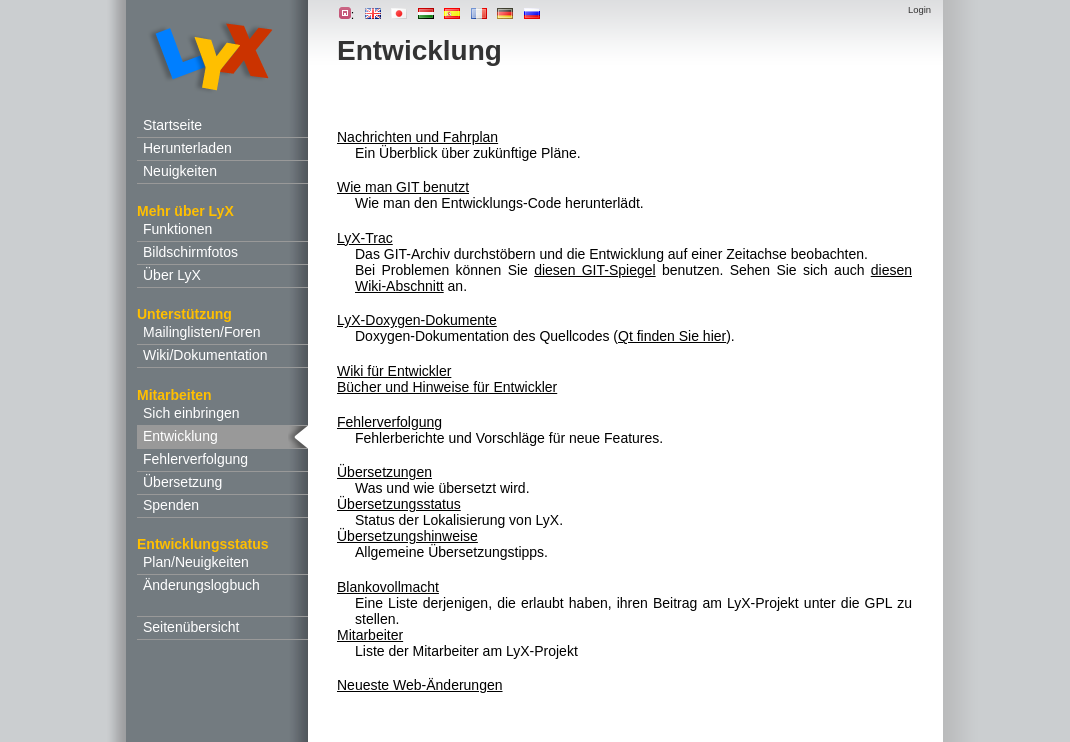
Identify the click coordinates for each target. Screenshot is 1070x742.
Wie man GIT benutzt (403, 187)
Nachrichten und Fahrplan (417, 137)
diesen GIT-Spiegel (594, 270)
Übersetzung (182, 482)
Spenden (171, 505)
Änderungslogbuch (201, 585)
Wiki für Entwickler (394, 371)
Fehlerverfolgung (195, 459)
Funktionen (177, 229)
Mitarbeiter (370, 635)
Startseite (172, 125)
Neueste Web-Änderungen (420, 685)
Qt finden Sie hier (672, 336)
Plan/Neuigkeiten (196, 562)
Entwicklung (180, 436)
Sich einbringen (191, 413)
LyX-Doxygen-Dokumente (417, 320)
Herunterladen (187, 148)
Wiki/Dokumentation (205, 355)
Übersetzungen (384, 472)
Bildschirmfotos (190, 252)
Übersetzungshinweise (407, 536)
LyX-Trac (365, 238)
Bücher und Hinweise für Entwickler (447, 387)
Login (919, 9)
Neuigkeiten (180, 171)
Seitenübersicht (191, 627)
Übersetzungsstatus (399, 504)
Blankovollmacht (388, 587)
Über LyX (172, 275)
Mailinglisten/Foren (202, 332)
